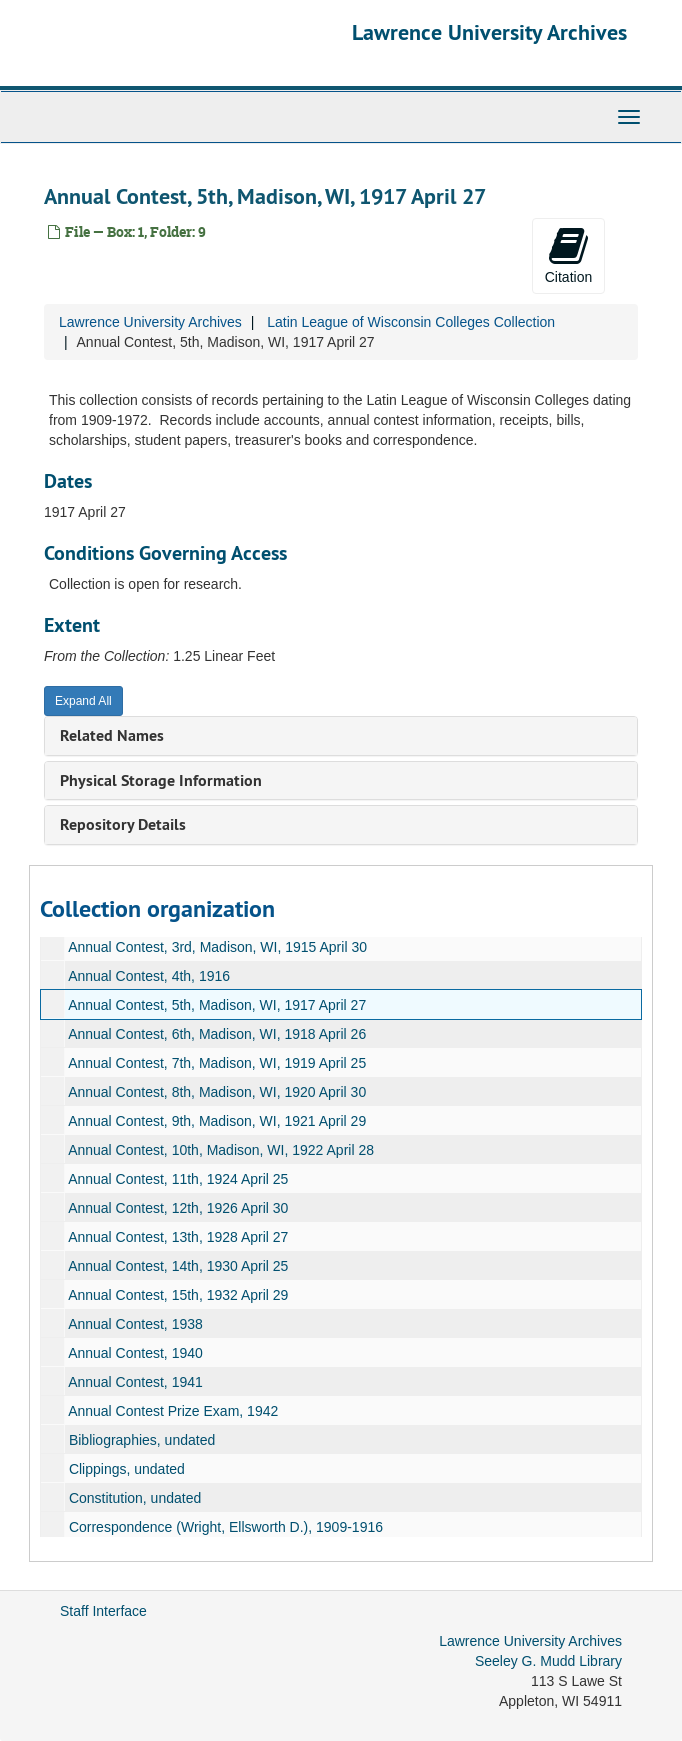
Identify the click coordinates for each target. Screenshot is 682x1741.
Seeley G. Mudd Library (548, 1661)
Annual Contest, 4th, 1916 (149, 976)
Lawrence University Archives (489, 32)
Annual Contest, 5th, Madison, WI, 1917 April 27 (217, 1005)
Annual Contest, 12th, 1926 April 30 (178, 1208)
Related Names (112, 735)
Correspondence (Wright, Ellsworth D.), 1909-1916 (226, 1527)
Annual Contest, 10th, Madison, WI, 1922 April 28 (221, 1150)
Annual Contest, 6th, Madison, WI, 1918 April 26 (217, 1034)
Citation (568, 255)
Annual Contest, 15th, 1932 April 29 (178, 1295)
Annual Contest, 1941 (135, 1382)
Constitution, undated (135, 1498)
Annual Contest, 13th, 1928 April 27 (178, 1237)
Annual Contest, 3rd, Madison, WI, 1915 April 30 (217, 947)
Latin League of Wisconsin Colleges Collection (411, 322)
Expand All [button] (83, 701)
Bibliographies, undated (142, 1440)
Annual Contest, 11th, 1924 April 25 (178, 1179)
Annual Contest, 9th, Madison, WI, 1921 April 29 (217, 1121)
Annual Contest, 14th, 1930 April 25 (178, 1266)
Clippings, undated (127, 1469)
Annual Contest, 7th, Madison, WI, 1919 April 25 (217, 1063)
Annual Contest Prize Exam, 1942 (173, 1411)
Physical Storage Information (161, 780)
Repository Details (123, 824)
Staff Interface (103, 1611)
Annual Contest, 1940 (135, 1353)
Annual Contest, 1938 (135, 1324)
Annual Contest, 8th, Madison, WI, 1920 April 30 (217, 1092)
